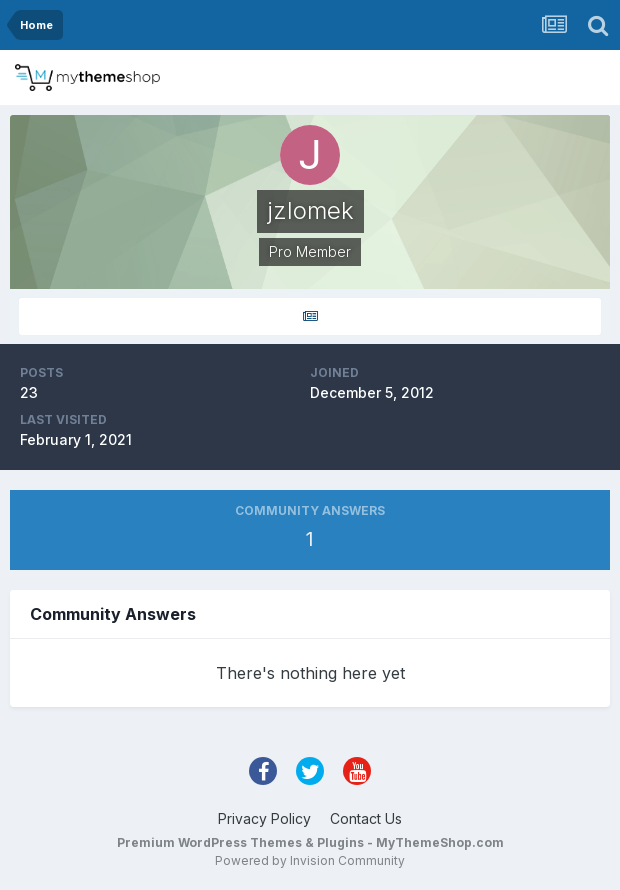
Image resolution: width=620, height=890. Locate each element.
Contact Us (366, 818)
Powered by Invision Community (310, 860)
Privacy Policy (264, 818)
